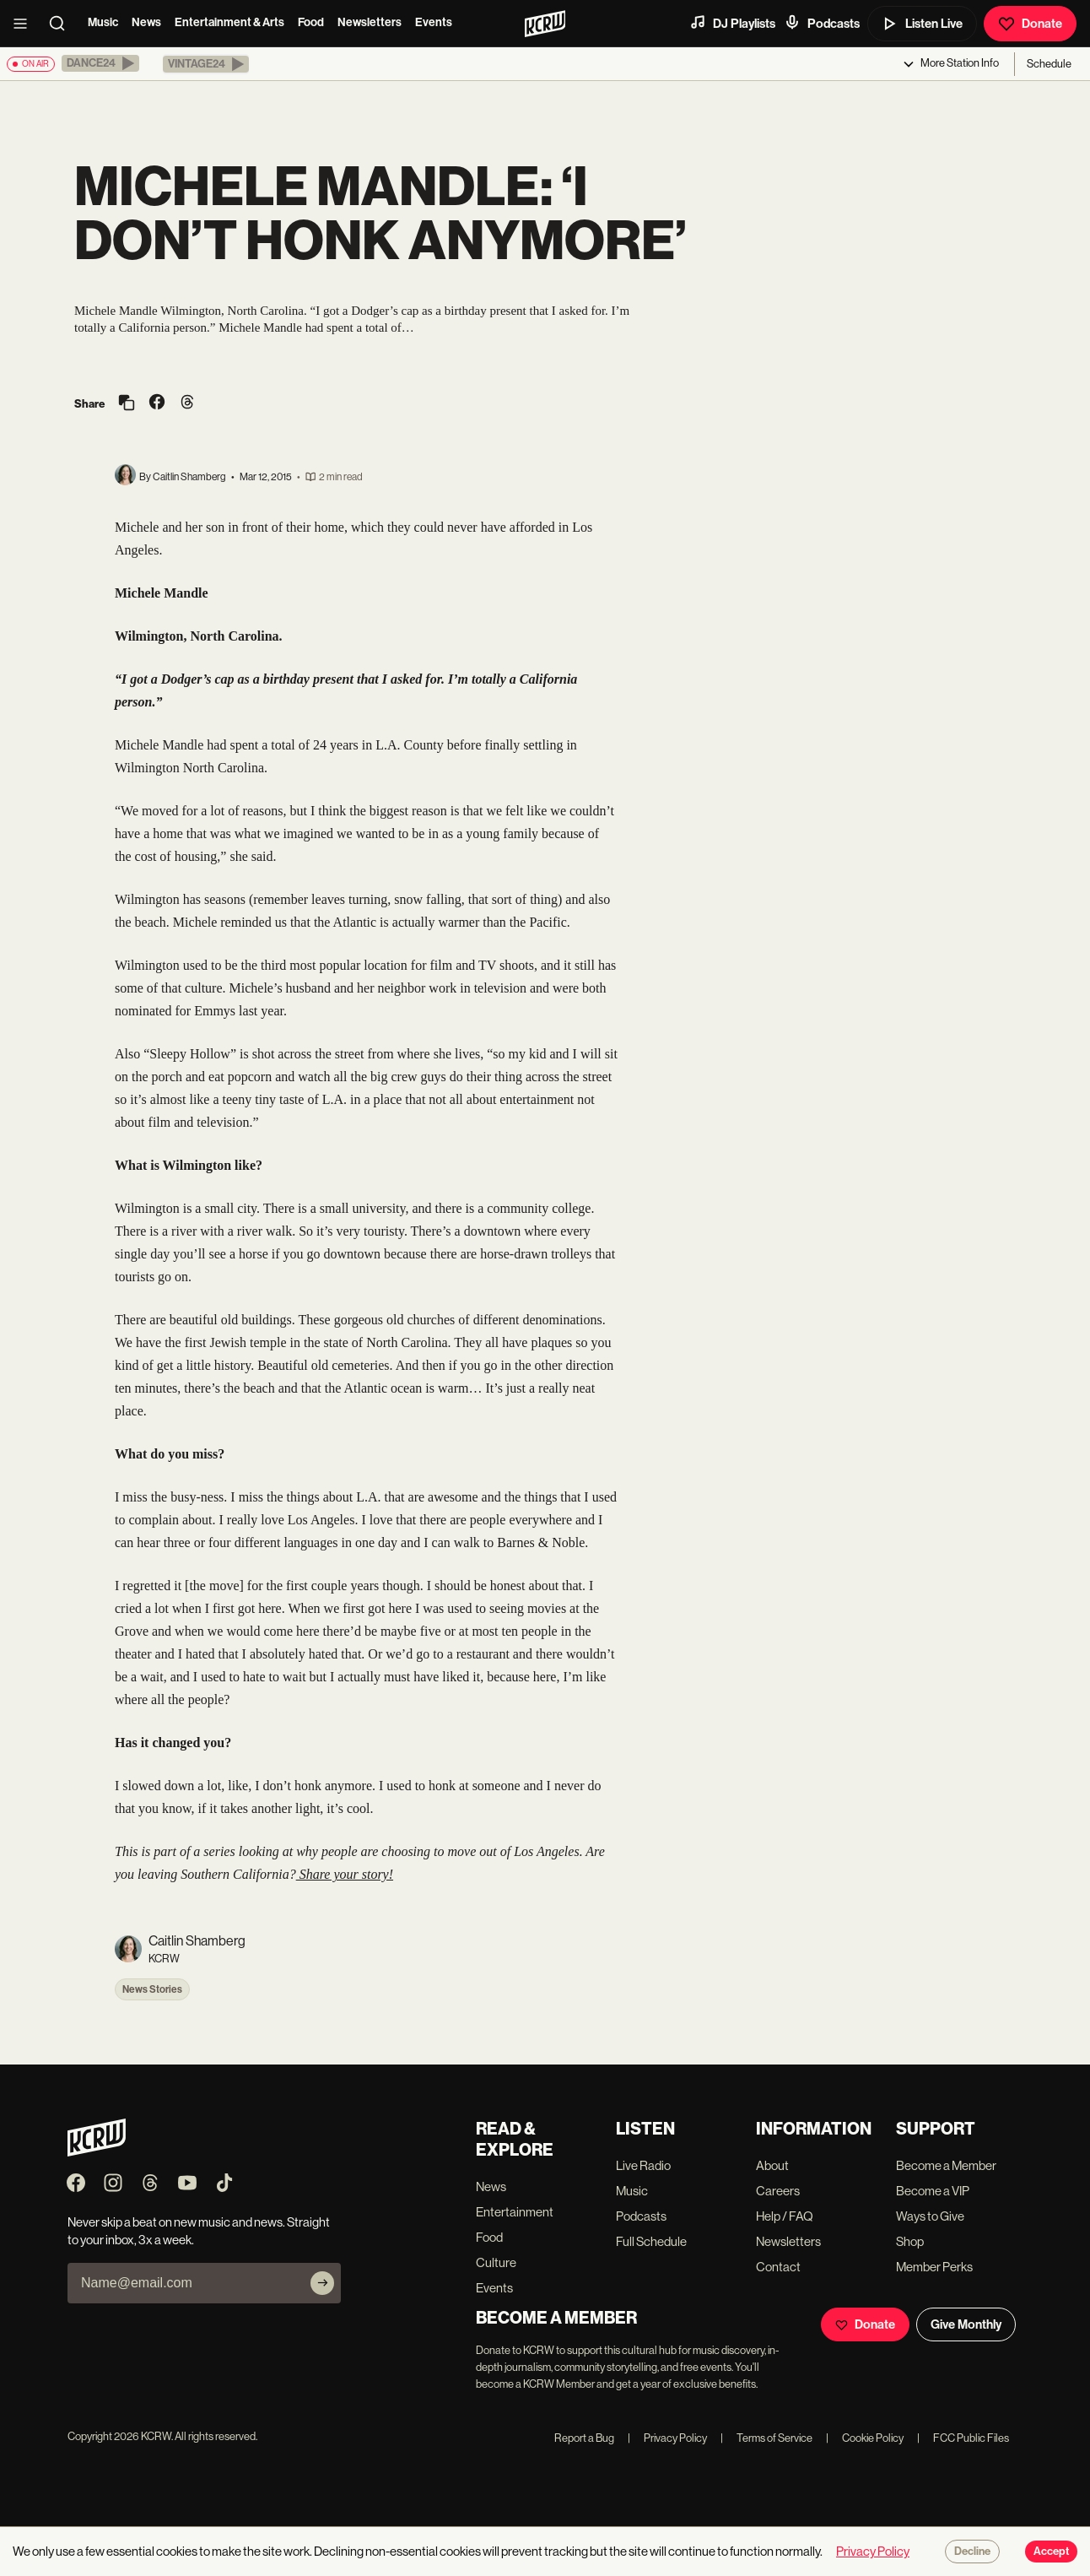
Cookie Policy (865, 2438)
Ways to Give (930, 2216)
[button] (100, 63)
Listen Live (922, 23)
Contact (778, 2266)
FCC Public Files (963, 2438)
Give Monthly (966, 2324)
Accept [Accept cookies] (1051, 2551)
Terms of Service (766, 2438)
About (772, 2165)
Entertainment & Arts (229, 22)
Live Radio (643, 2165)
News (146, 22)
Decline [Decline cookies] (972, 2551)
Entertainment (514, 2212)
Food (311, 22)
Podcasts (822, 22)
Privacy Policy (667, 2438)
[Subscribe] (322, 2283)
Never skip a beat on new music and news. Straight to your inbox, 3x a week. (198, 2231)
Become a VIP (932, 2191)
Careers (778, 2191)
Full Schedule (651, 2241)
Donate (1030, 23)
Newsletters (369, 22)
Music (103, 22)
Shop (910, 2241)
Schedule (1049, 63)
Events (433, 22)
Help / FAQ (784, 2216)
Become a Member (946, 2165)
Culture (496, 2262)
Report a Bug (584, 2438)
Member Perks (934, 2266)
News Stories (152, 1989)
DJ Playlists (732, 22)
